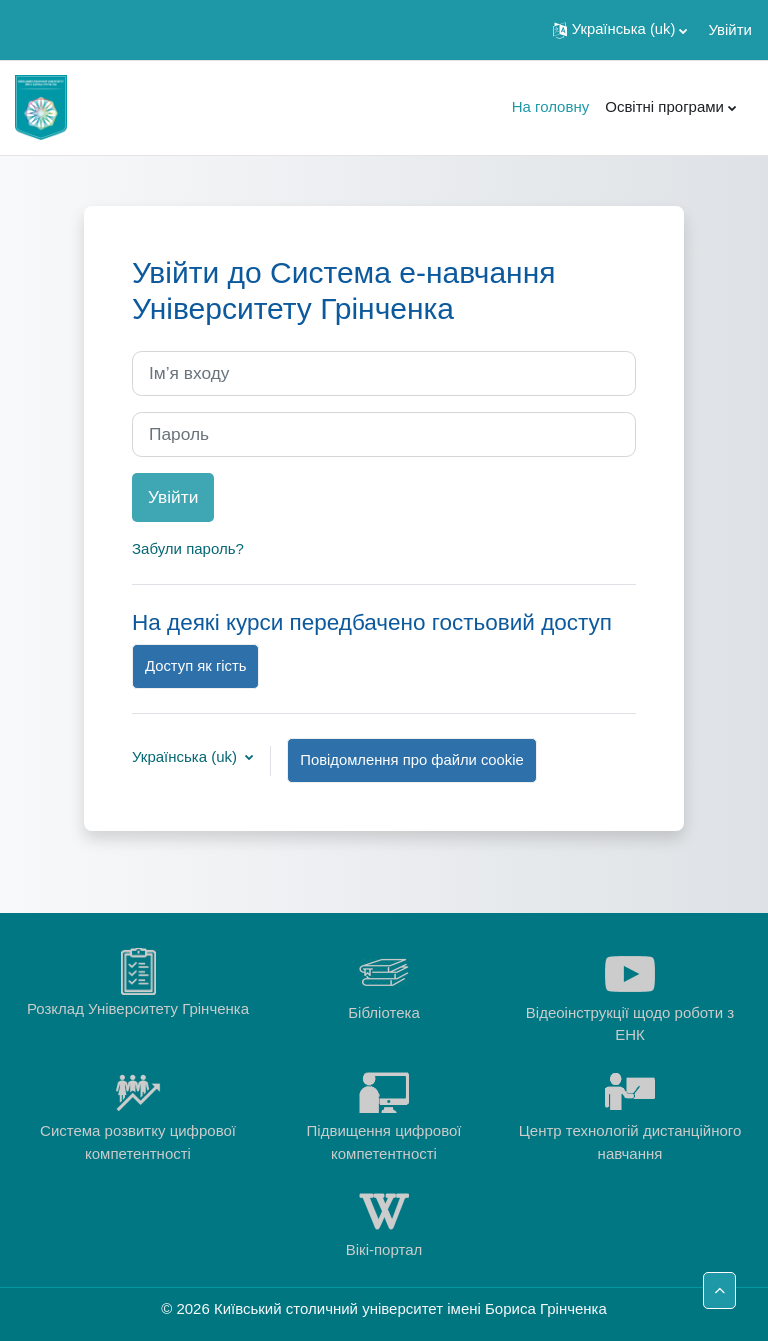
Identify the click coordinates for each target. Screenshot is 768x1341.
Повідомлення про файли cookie (411, 760)
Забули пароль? (188, 548)
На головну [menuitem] (551, 106)
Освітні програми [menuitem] (664, 106)
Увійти (730, 29)
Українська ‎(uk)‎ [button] (186, 756)
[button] (620, 30)
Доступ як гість (195, 666)
